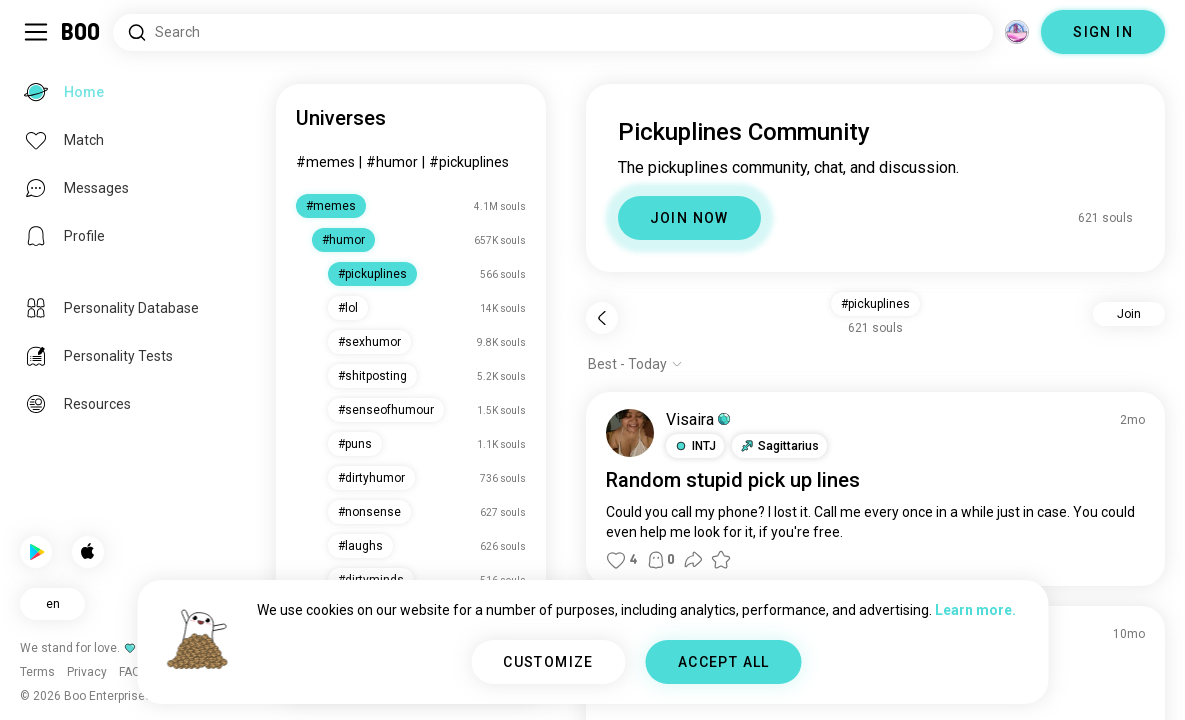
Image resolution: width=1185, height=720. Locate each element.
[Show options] (635, 364)
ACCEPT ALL (724, 662)
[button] (695, 446)
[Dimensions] (1017, 32)
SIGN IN (1103, 32)
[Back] (602, 318)
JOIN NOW (689, 218)
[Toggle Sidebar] (36, 32)
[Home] (81, 32)
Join (1129, 314)
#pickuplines (469, 162)
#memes (325, 162)
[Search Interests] (553, 32)
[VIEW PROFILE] (630, 433)
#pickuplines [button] (875, 304)
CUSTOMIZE (548, 662)
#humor (392, 162)
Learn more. (975, 610)
